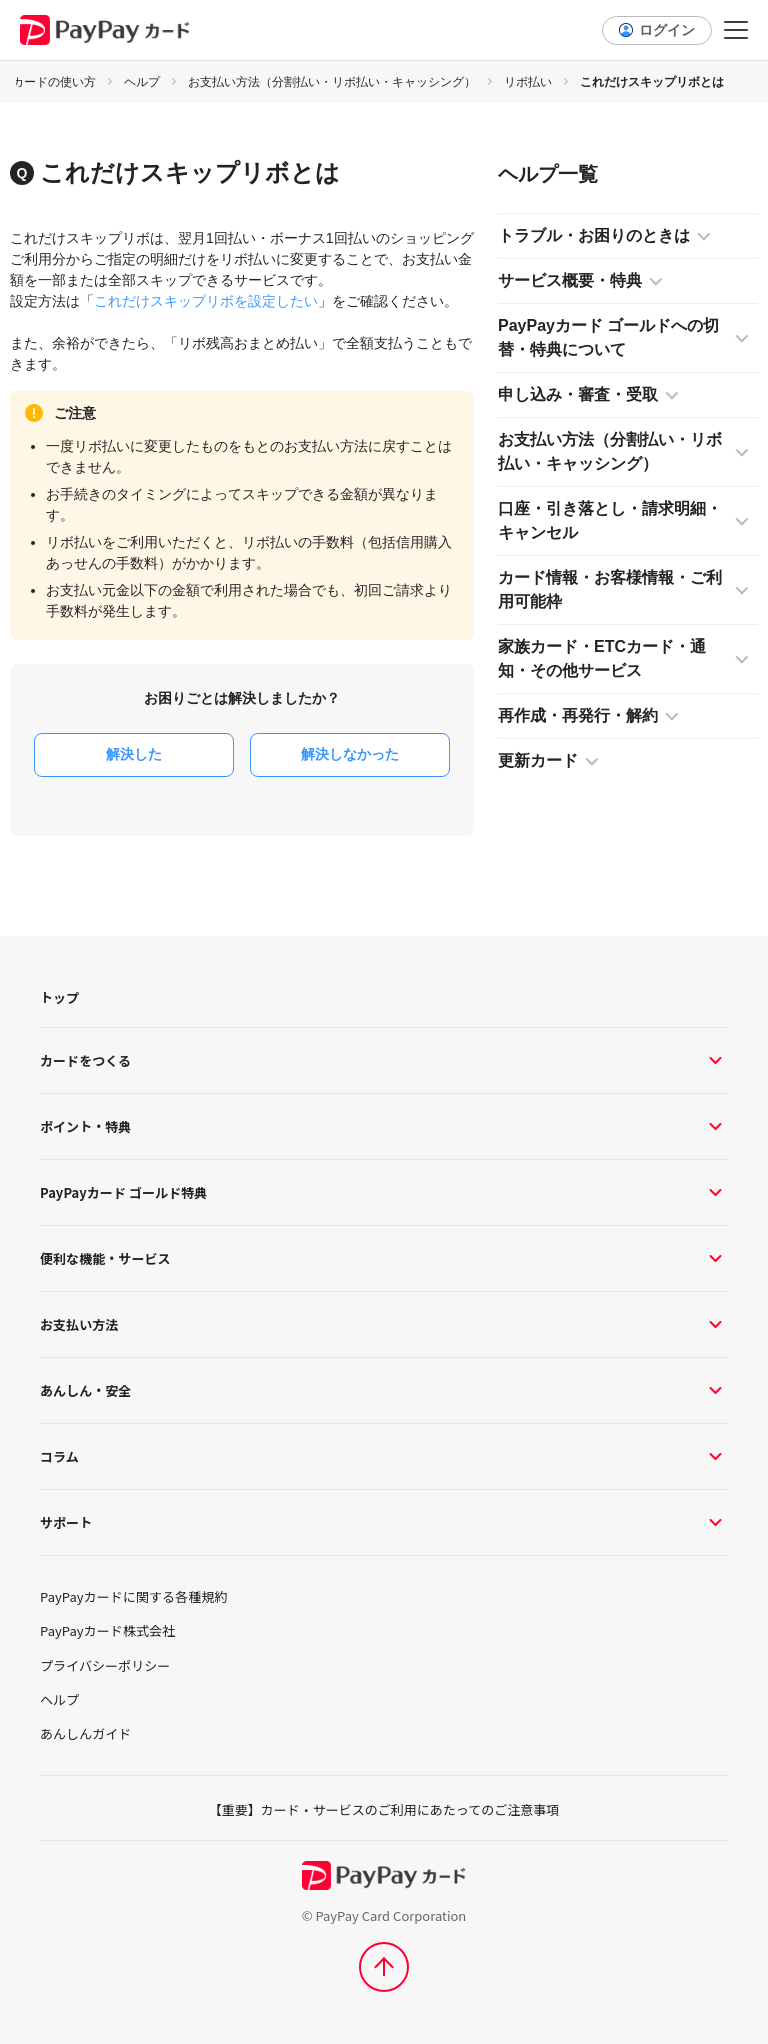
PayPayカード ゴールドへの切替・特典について (608, 337)
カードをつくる (384, 1060)
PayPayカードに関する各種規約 (133, 1597)
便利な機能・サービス (384, 1258)
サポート (384, 1522)
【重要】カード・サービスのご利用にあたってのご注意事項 (384, 1809)
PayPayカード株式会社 (107, 1631)
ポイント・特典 (384, 1126)
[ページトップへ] (384, 1967)
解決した (134, 754)
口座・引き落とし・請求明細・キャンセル (610, 520)
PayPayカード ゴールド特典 (384, 1192)
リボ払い (528, 82)
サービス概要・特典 (570, 280)
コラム (384, 1456)
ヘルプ (142, 82)
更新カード (538, 760)
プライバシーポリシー (105, 1666)
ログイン (667, 30)
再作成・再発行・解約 (578, 715)
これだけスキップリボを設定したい (206, 301)
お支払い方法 (384, 1324)
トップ (59, 997)
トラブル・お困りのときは (594, 235)
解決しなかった (350, 754)
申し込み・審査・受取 (578, 394)
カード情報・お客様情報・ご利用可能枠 (610, 589)
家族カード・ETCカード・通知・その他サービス (602, 658)
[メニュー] (736, 30)
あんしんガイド (85, 1734)
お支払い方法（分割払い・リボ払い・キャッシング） (332, 82)
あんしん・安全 (384, 1390)
